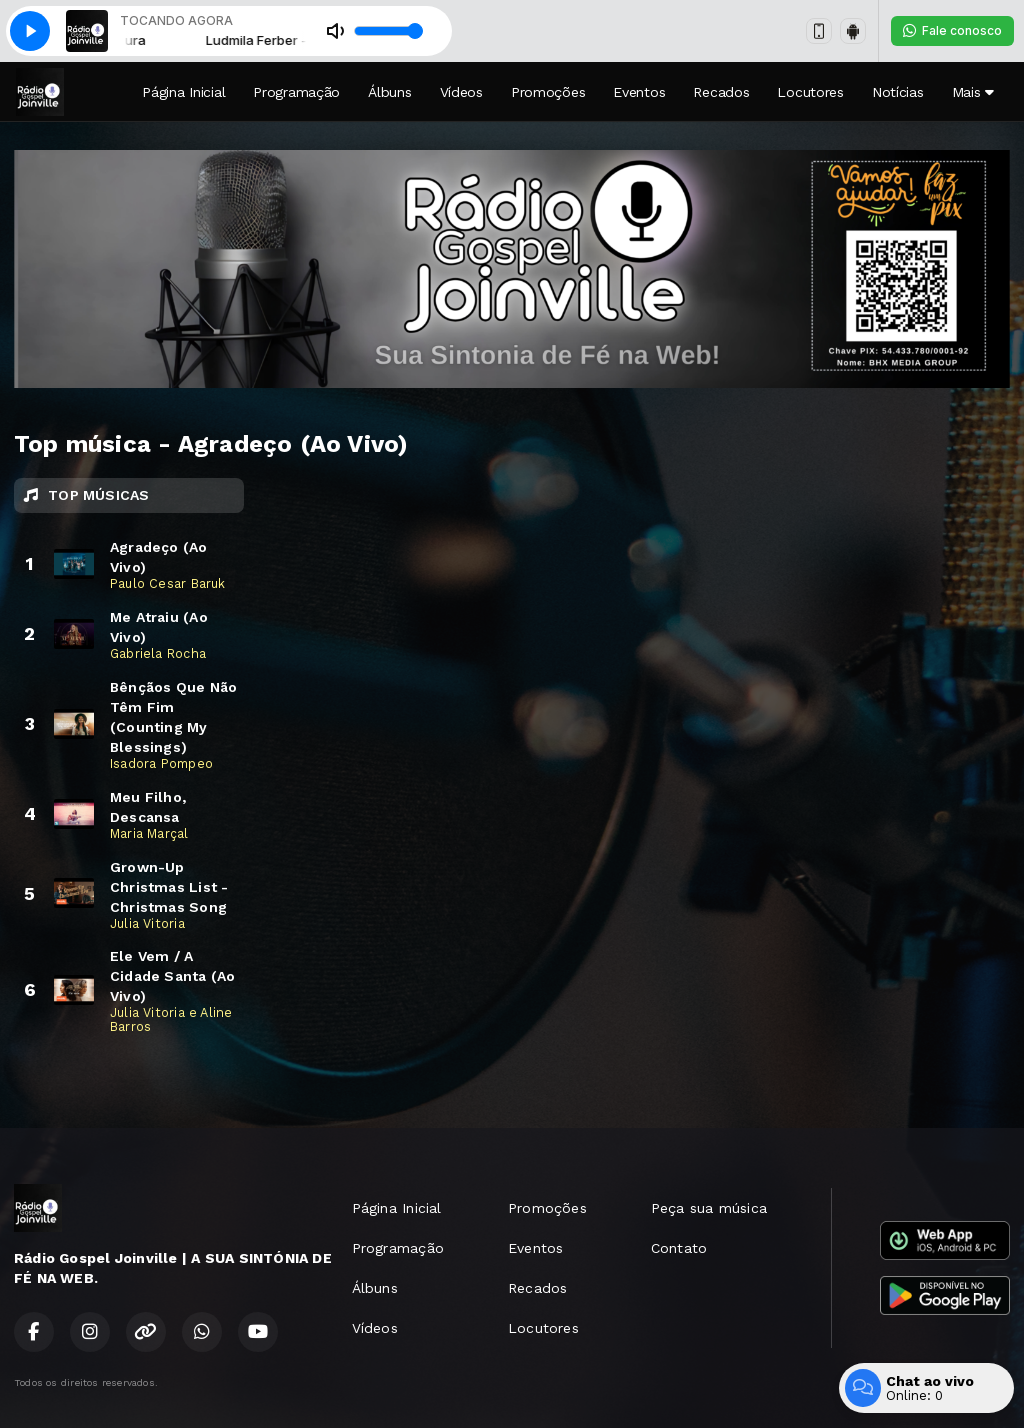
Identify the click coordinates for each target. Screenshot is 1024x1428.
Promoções (548, 92)
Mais (973, 92)
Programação (296, 92)
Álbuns (389, 92)
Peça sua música (709, 1208)
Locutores (810, 92)
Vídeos (461, 92)
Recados (721, 92)
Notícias (898, 92)
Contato (679, 1248)
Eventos (639, 92)
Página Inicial (183, 92)
